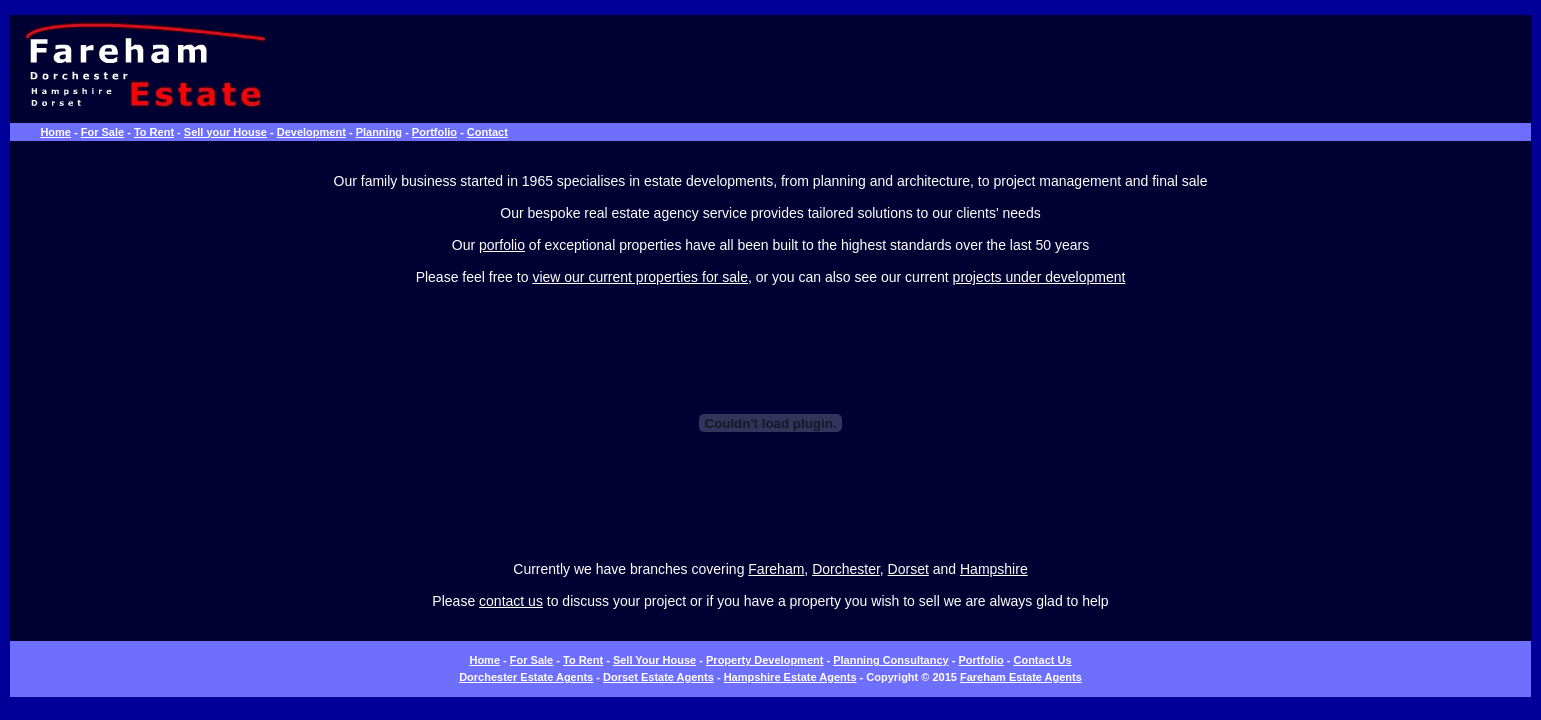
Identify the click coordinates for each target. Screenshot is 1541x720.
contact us (511, 601)
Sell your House (225, 132)
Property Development (764, 660)
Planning (379, 132)
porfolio (502, 245)
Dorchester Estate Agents (526, 677)
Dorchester (846, 569)
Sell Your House (654, 660)
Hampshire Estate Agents (790, 677)
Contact (487, 132)
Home (55, 132)
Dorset (908, 569)
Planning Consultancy (891, 660)
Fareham (776, 569)
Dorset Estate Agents (658, 677)
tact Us (1053, 660)
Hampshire (994, 569)
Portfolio (434, 132)
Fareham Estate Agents (1021, 677)
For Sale (102, 132)
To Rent (154, 132)
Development (311, 132)
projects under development (1039, 277)
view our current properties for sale (640, 277)
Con (1023, 660)
